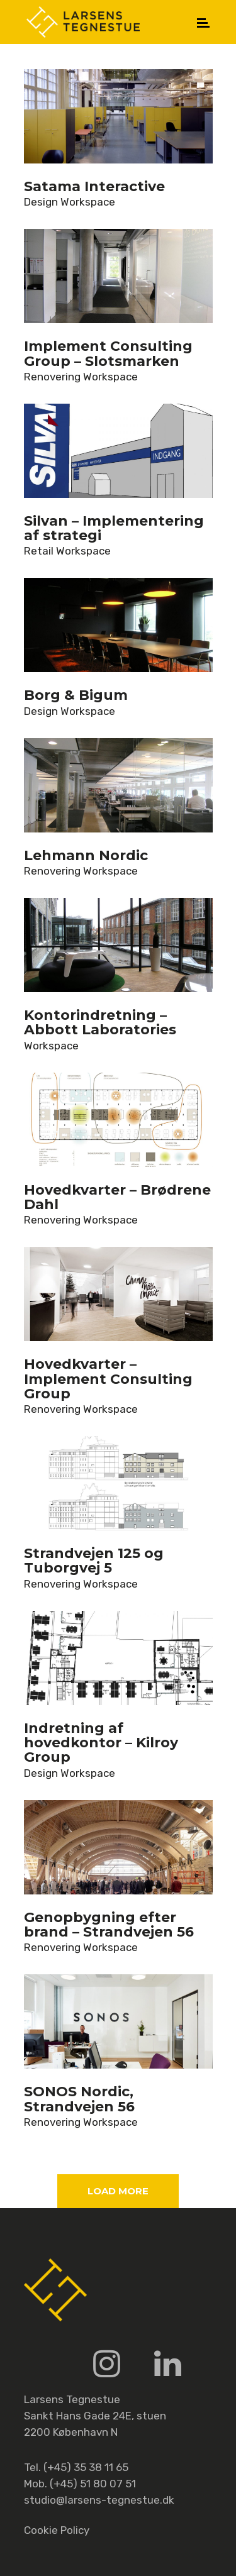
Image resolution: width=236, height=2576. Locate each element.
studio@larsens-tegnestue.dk (99, 2500)
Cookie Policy (56, 2530)
